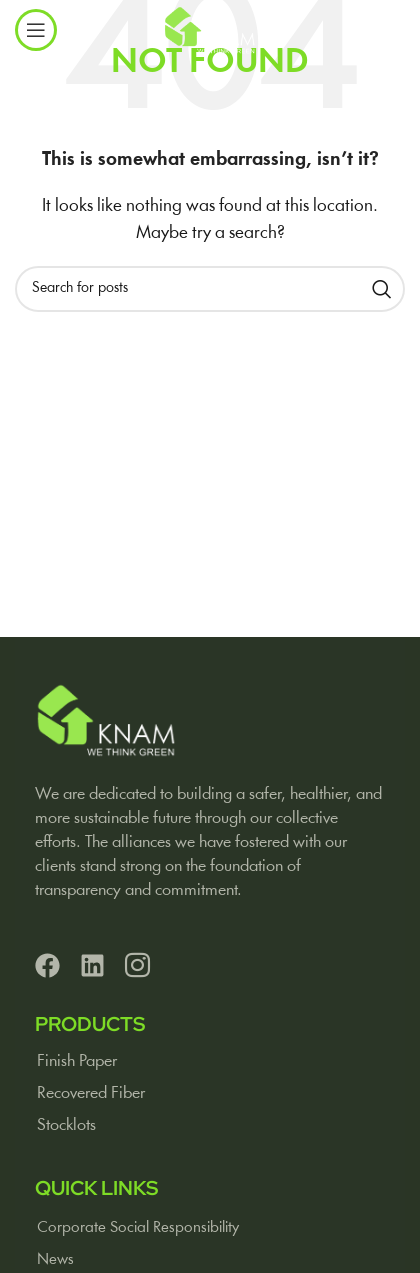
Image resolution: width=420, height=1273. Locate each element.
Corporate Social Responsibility (138, 1228)
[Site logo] (209, 30)
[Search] (210, 289)
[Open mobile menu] (36, 30)
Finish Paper (77, 1061)
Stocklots (66, 1125)
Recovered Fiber (91, 1093)
